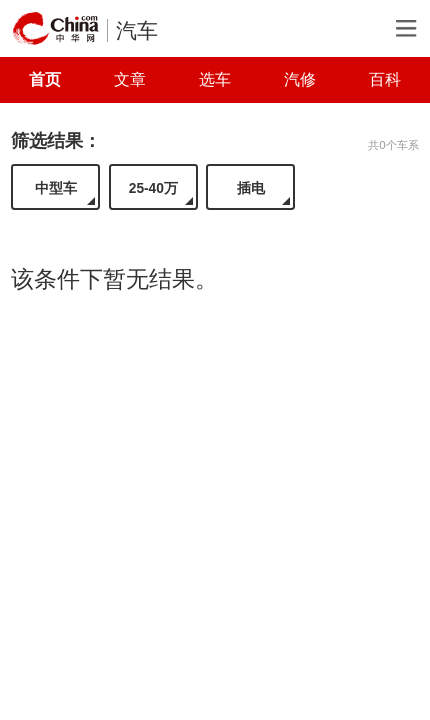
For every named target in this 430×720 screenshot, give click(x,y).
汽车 (137, 30)
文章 (130, 79)
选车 (215, 79)
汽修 (300, 79)
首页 (45, 79)
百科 (385, 79)
